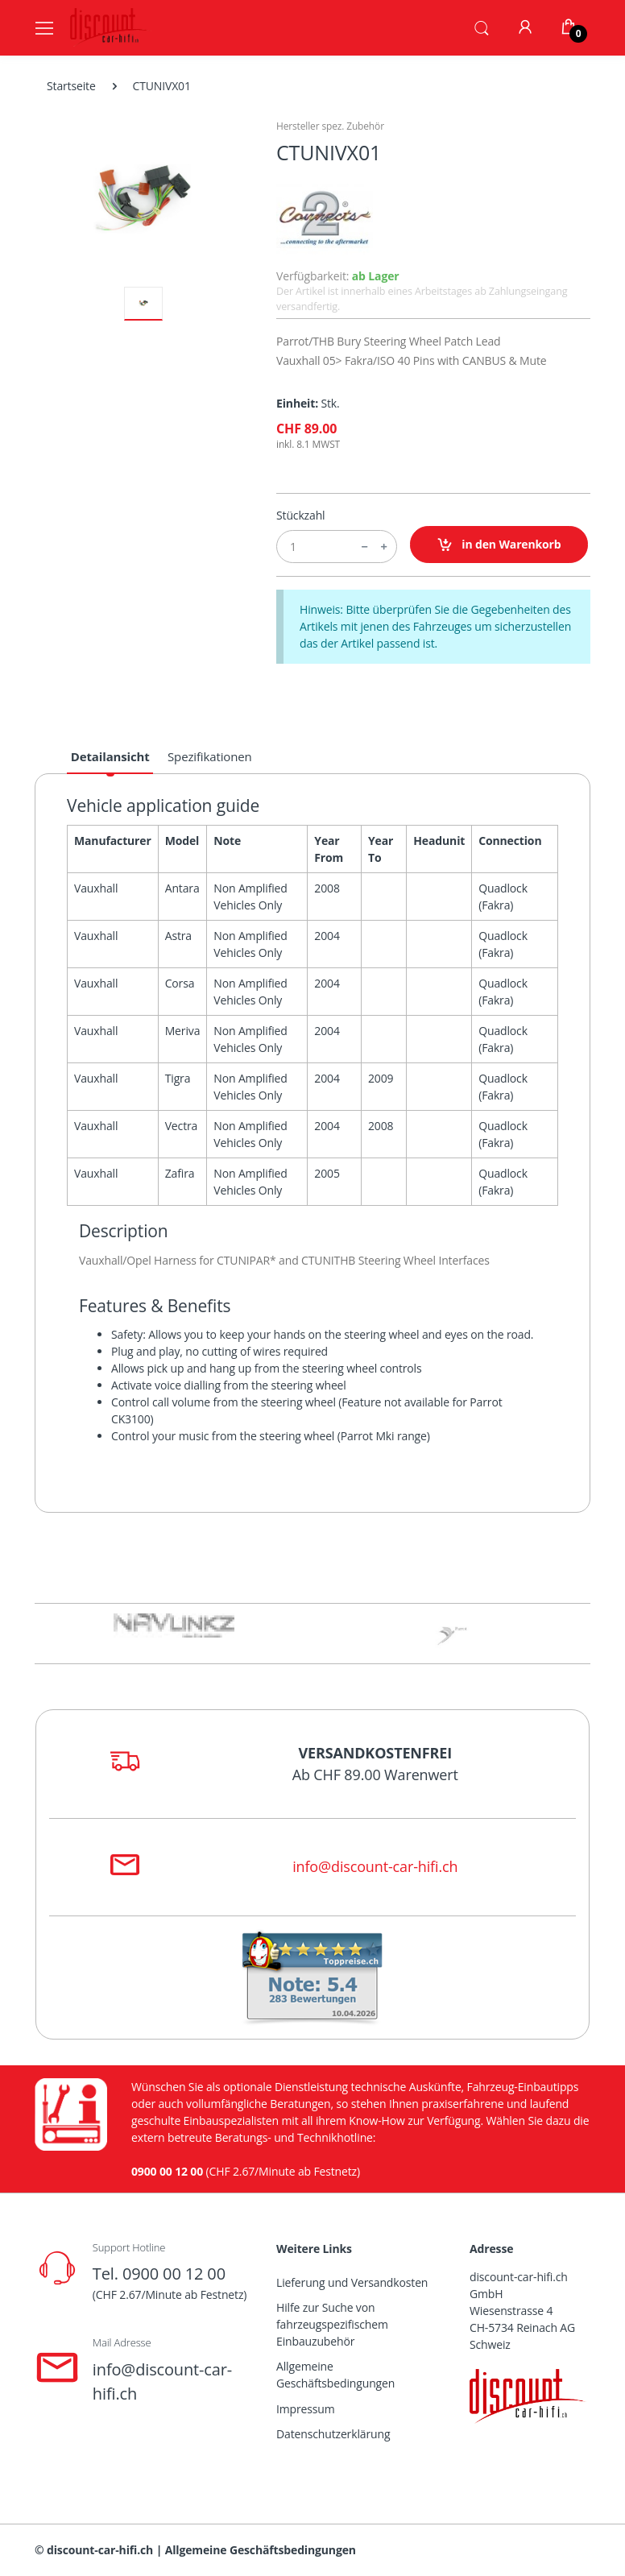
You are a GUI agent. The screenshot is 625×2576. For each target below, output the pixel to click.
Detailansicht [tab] (110, 756)
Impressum (305, 2409)
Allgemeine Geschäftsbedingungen (335, 2375)
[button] (481, 26)
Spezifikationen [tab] (210, 756)
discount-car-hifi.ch (100, 2549)
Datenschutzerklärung (333, 2433)
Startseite (71, 85)
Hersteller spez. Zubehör (330, 126)
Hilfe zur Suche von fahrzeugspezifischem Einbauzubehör (332, 2324)
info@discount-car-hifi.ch (374, 1866)
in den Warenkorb (499, 544)
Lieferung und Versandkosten (352, 2282)
